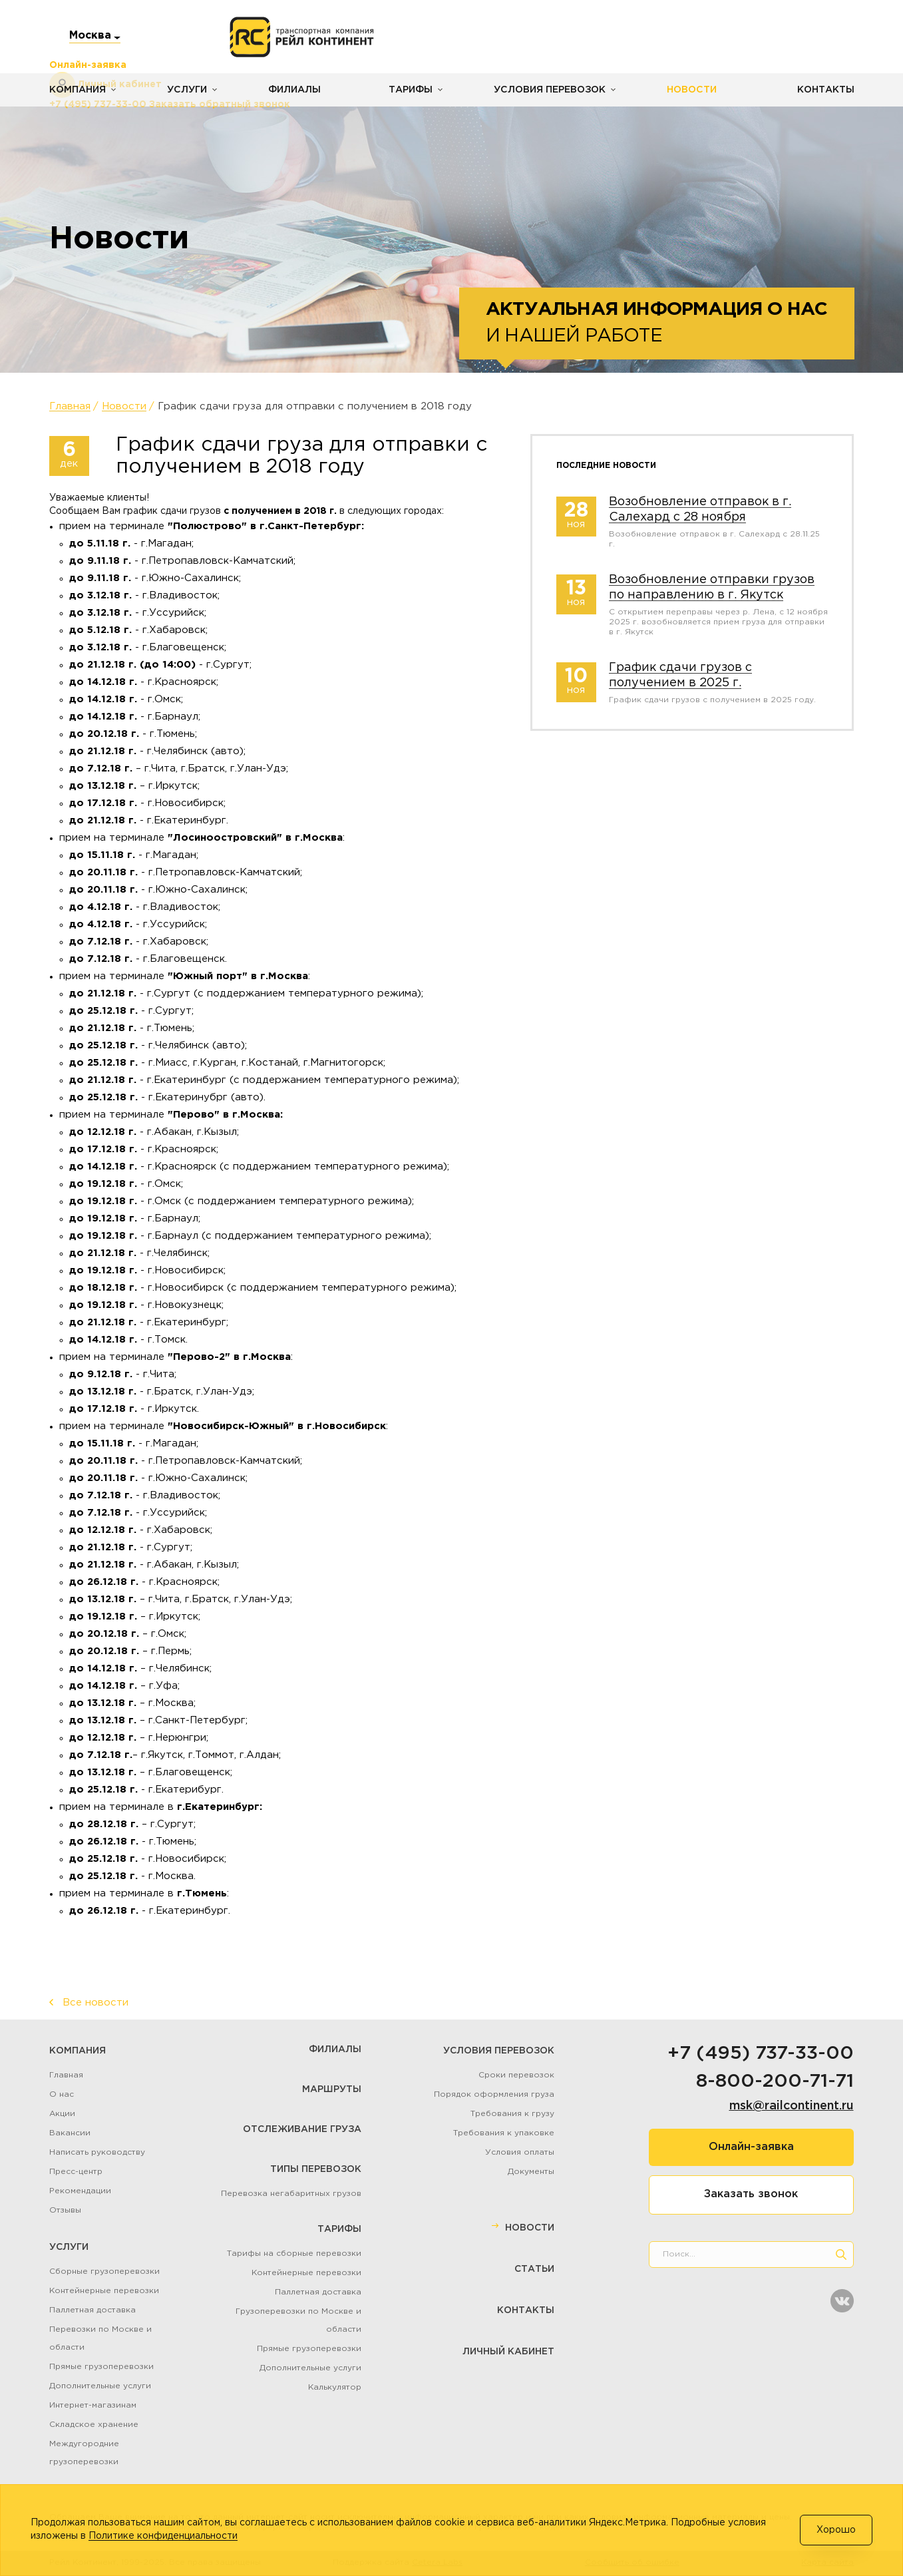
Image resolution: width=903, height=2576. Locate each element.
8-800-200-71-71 (775, 2081)
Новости (690, 90)
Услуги (186, 90)
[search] (841, 2254)
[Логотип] (302, 37)
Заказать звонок (751, 2194)
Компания (77, 90)
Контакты (825, 90)
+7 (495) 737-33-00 (760, 2053)
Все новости (95, 2002)
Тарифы (410, 90)
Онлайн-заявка (751, 2147)
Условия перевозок (548, 90)
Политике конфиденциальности (163, 2536)
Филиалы (294, 90)
